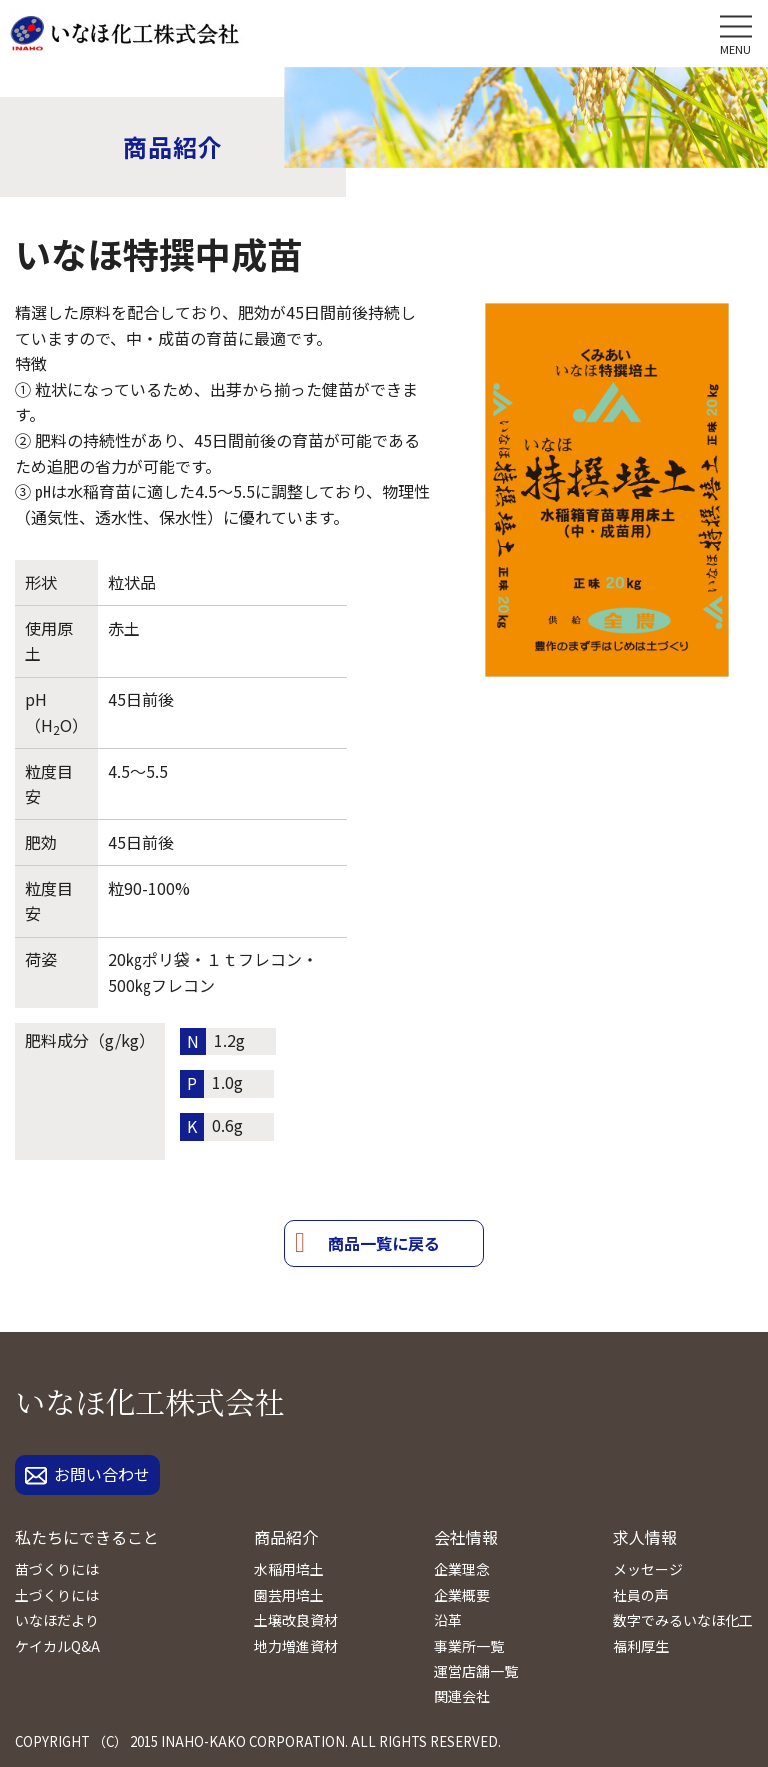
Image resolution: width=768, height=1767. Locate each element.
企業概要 (462, 1595)
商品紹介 (286, 1537)
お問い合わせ (87, 1474)
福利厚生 (641, 1646)
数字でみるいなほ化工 (683, 1620)
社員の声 (641, 1595)
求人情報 (645, 1537)
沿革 (448, 1620)
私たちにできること (87, 1537)
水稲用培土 (289, 1569)
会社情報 (466, 1537)
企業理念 (462, 1569)
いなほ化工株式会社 (150, 1401)
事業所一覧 (469, 1646)
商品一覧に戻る (384, 1243)
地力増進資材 (296, 1646)
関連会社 (462, 1696)
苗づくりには (57, 1569)
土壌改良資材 (296, 1620)
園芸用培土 (289, 1595)
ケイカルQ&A (57, 1646)
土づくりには (57, 1595)
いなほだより (57, 1620)
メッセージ (648, 1569)
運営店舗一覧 (476, 1671)
